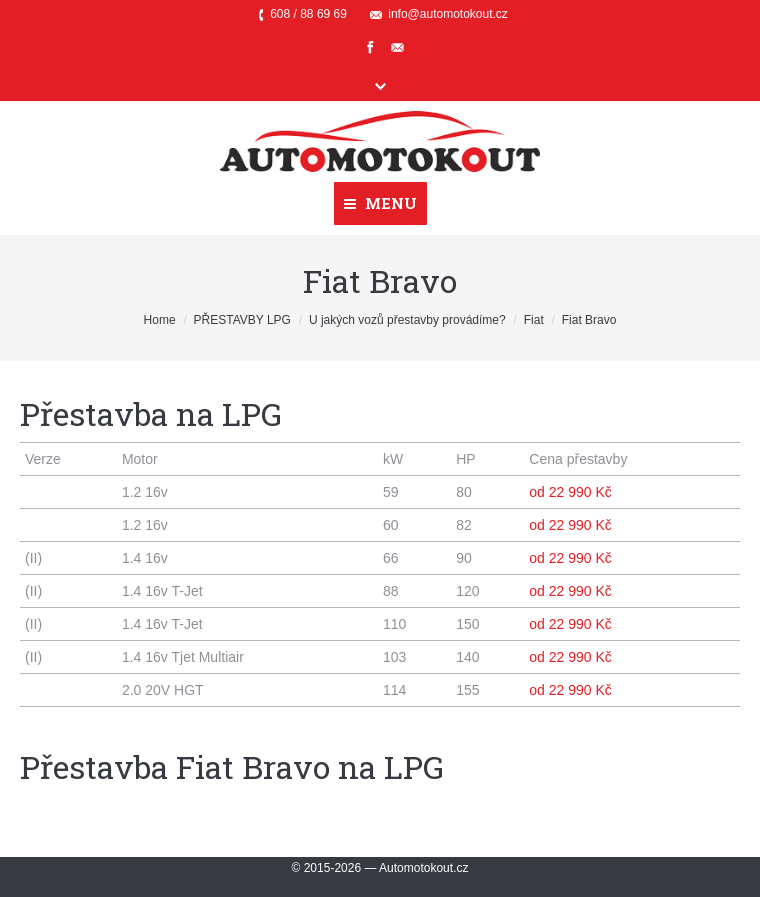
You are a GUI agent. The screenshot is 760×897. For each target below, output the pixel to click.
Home (160, 320)
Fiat (534, 320)
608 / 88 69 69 (308, 14)
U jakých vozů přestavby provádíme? (407, 320)
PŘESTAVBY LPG (242, 320)
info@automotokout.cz (448, 14)
